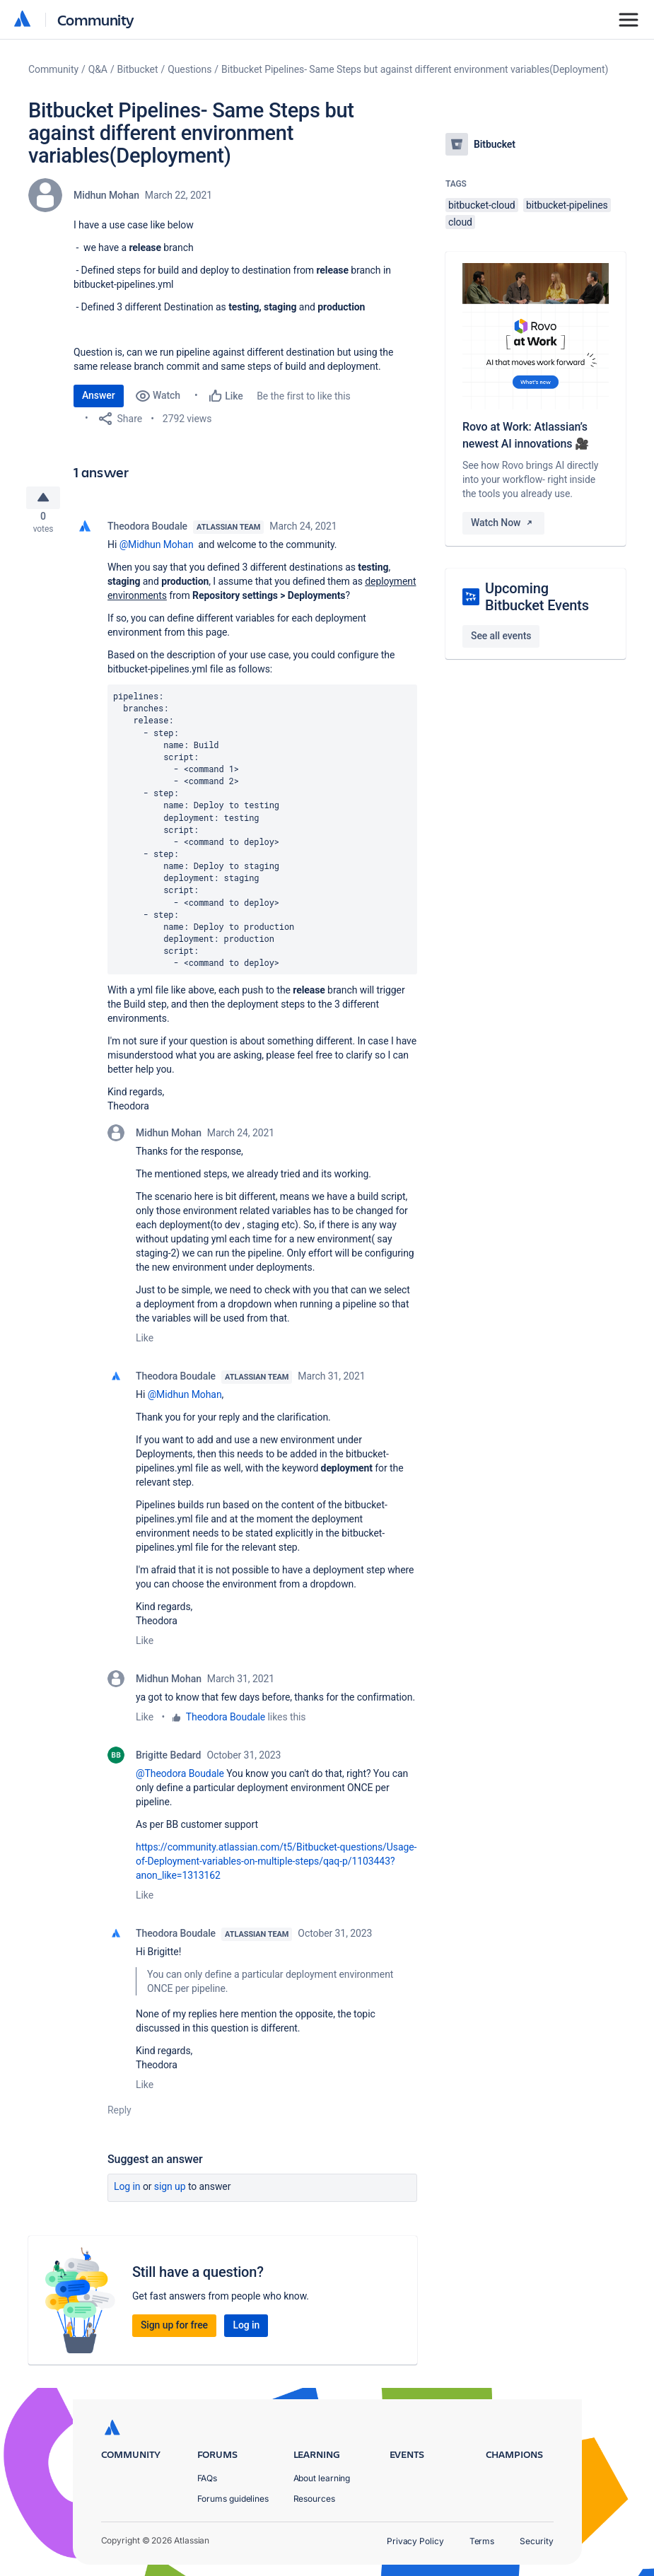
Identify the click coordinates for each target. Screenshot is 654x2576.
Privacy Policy (415, 2541)
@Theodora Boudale (180, 1779)
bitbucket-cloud (481, 205)
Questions (189, 69)
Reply (119, 2115)
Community (95, 19)
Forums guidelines (233, 2498)
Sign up (170, 2192)
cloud (460, 222)
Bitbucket (137, 69)
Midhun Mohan (106, 195)
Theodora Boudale (147, 531)
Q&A (97, 69)
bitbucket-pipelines (567, 205)
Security (536, 2541)
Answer (98, 395)
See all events (501, 635)
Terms (482, 2541)
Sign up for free (174, 2330)
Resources (314, 2498)
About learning (322, 2478)
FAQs (207, 2478)
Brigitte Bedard (168, 1760)
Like (144, 1343)
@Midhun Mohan (156, 550)
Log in (127, 2192)
